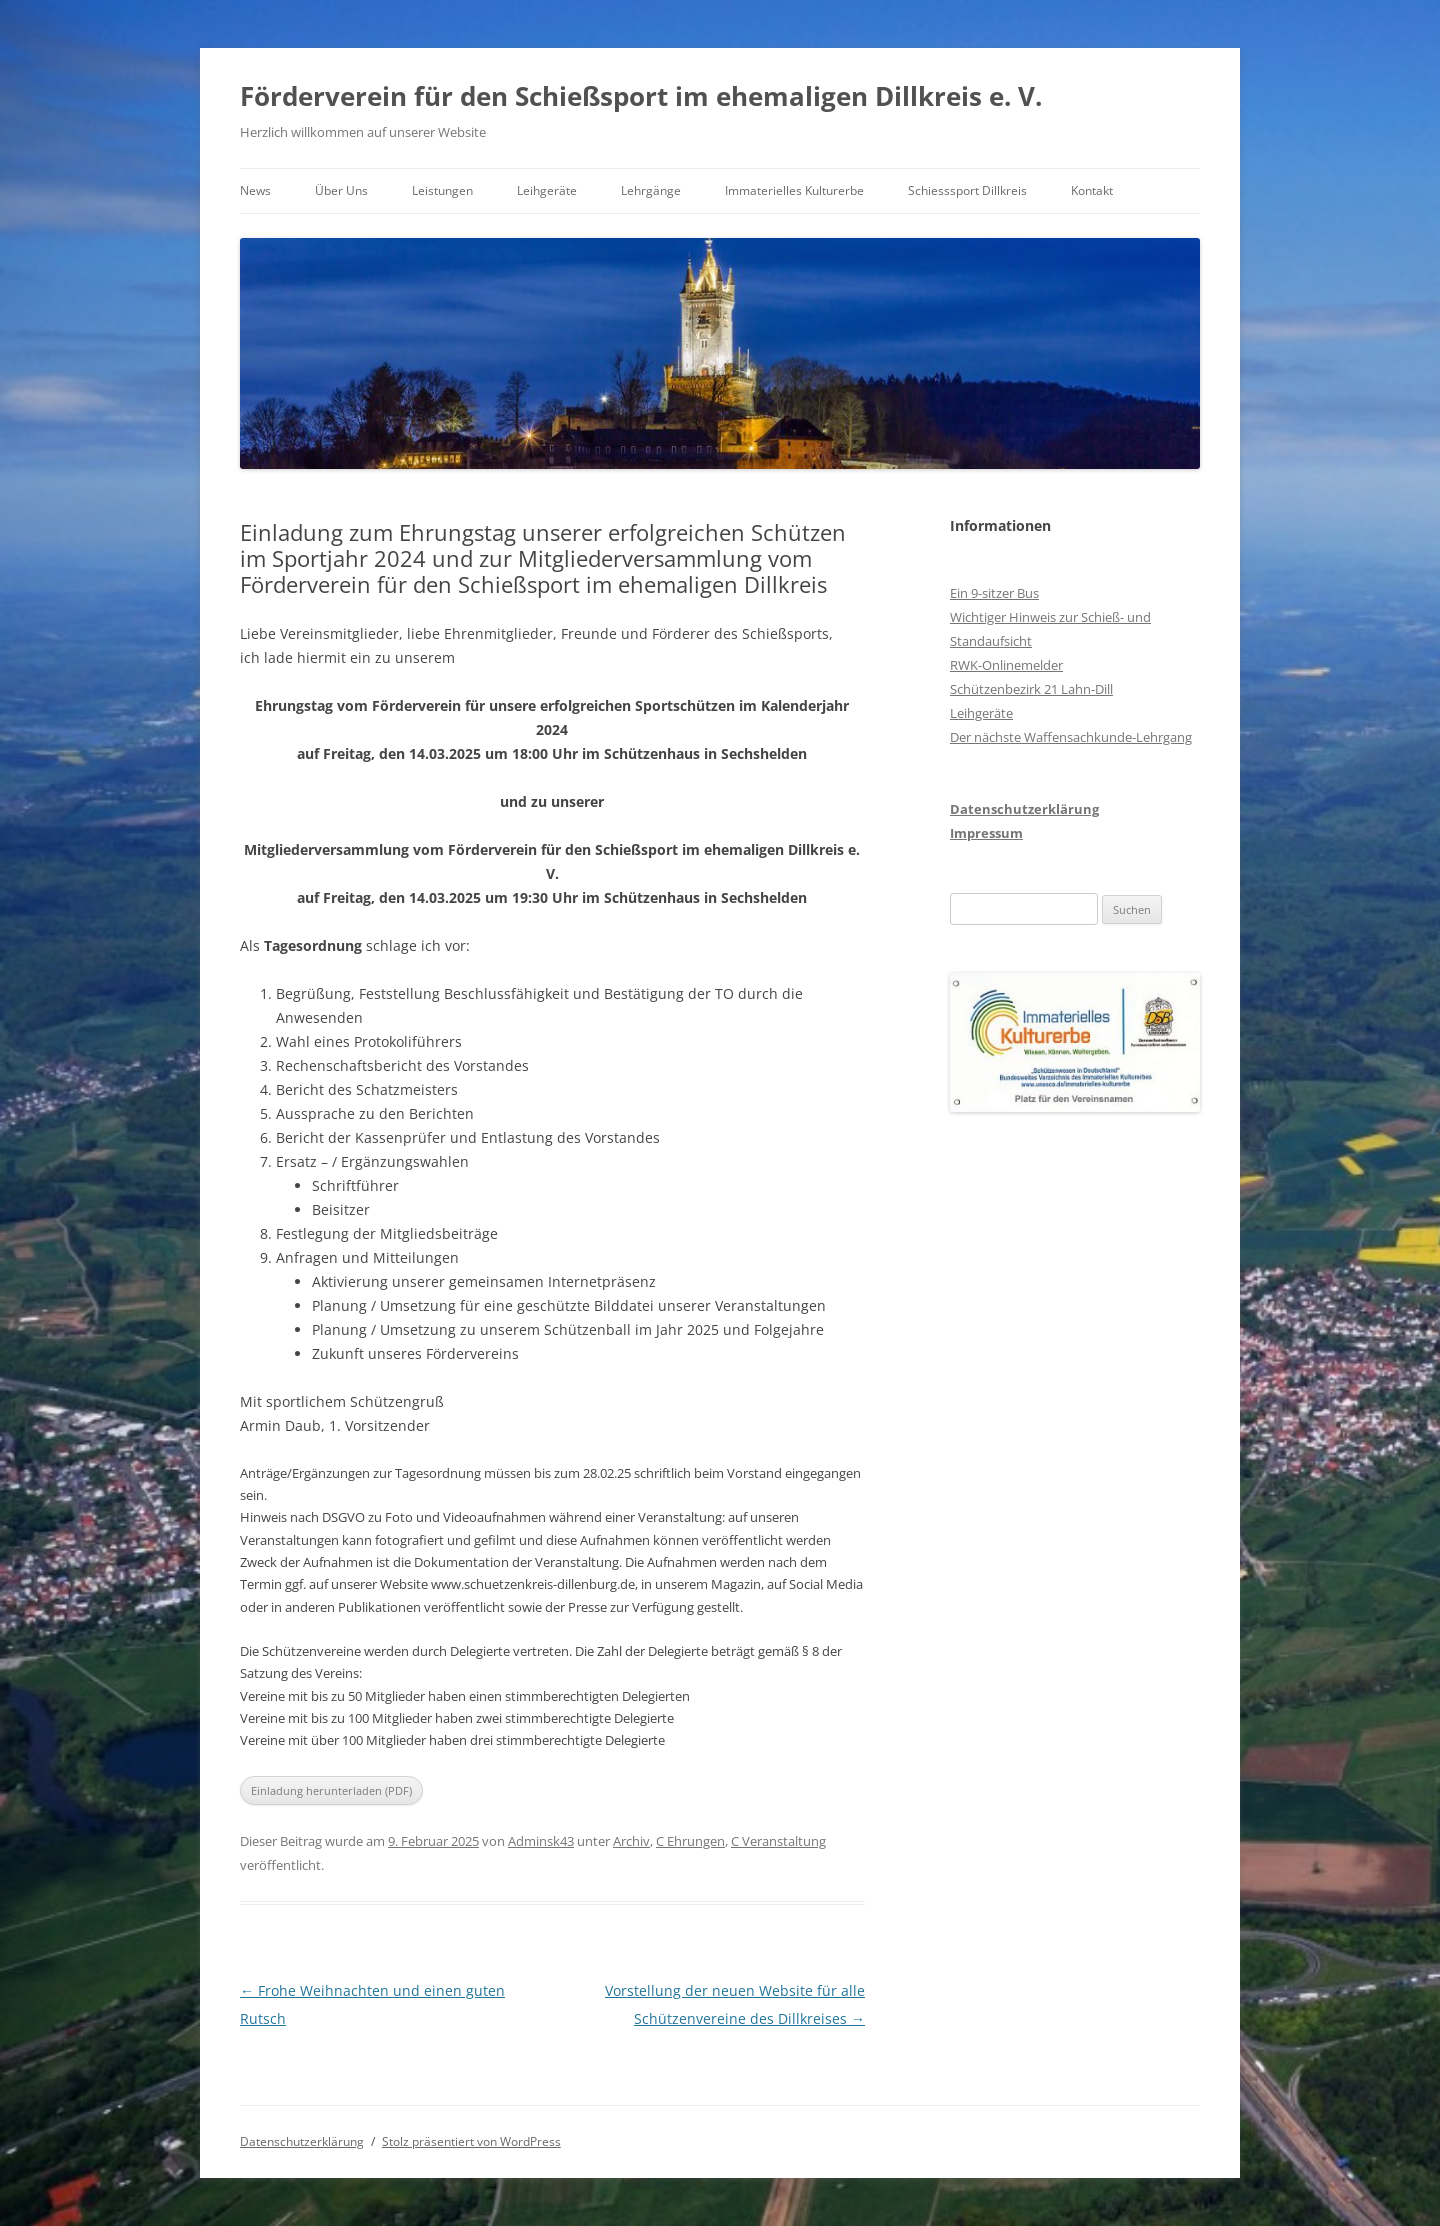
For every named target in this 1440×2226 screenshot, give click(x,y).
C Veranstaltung (778, 1841)
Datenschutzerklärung (1024, 809)
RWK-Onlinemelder (1006, 665)
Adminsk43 (541, 1841)
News (255, 190)
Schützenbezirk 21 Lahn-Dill (1031, 689)
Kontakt (1092, 190)
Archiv (631, 1841)
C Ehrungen (690, 1841)
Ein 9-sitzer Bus (994, 593)
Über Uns (341, 190)
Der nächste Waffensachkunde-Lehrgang (1071, 737)
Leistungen (442, 190)
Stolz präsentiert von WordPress (471, 2141)
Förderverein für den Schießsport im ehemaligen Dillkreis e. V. (641, 96)
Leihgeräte (547, 190)
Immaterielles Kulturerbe (794, 190)
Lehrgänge (651, 190)
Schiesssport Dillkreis (967, 190)
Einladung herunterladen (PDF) (331, 1790)
